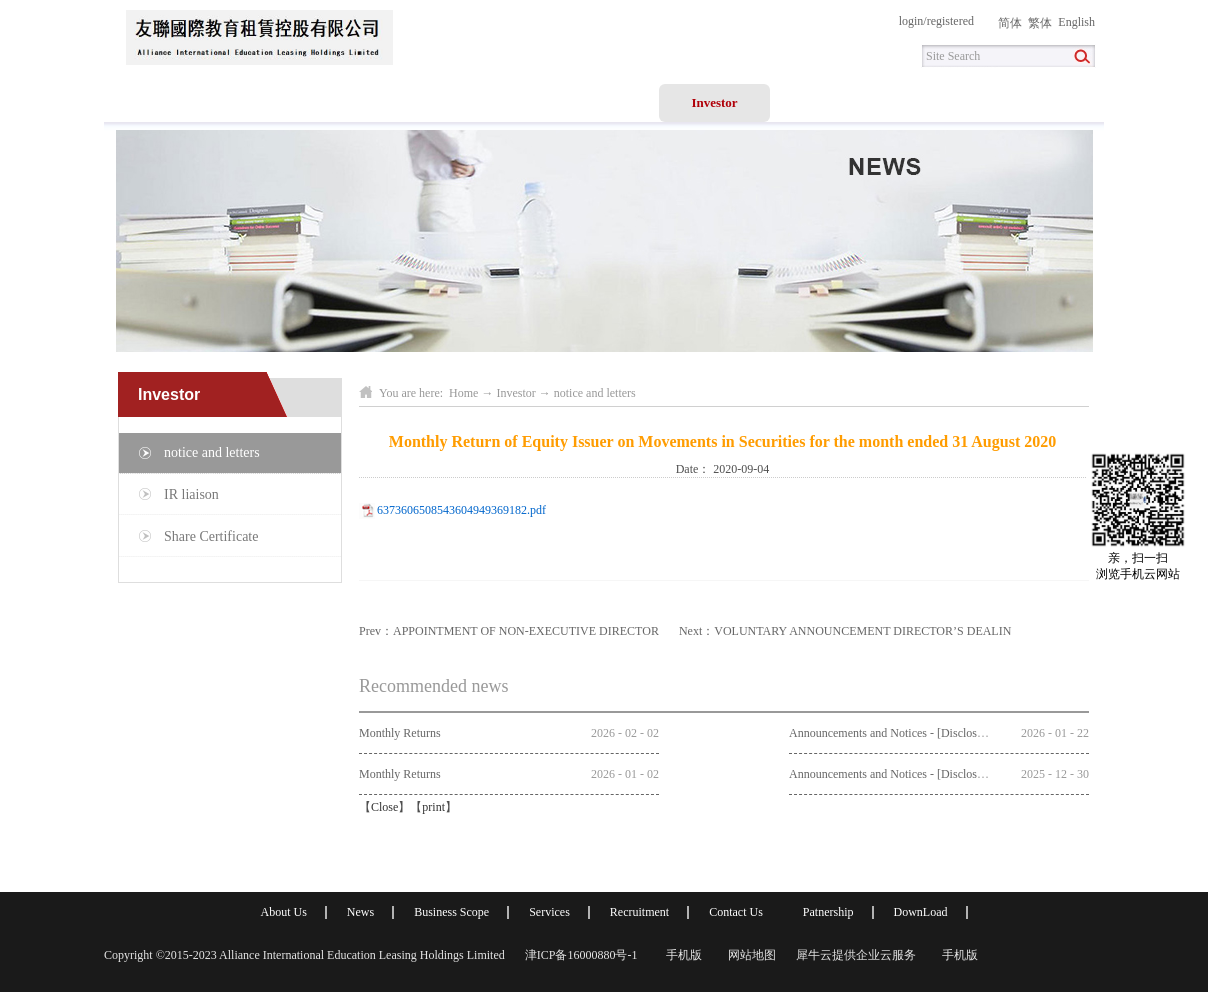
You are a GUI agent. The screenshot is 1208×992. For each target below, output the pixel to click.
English (1076, 22)
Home (159, 102)
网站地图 (749, 955)
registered (950, 21)
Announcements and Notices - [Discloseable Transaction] (927, 733)
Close (384, 807)
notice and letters (595, 393)
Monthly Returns (400, 733)
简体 (1010, 23)
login (911, 21)
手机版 (681, 955)
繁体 (1040, 23)
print (433, 807)
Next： (845, 631)
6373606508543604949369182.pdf (461, 510)
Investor (515, 393)
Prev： (509, 631)
